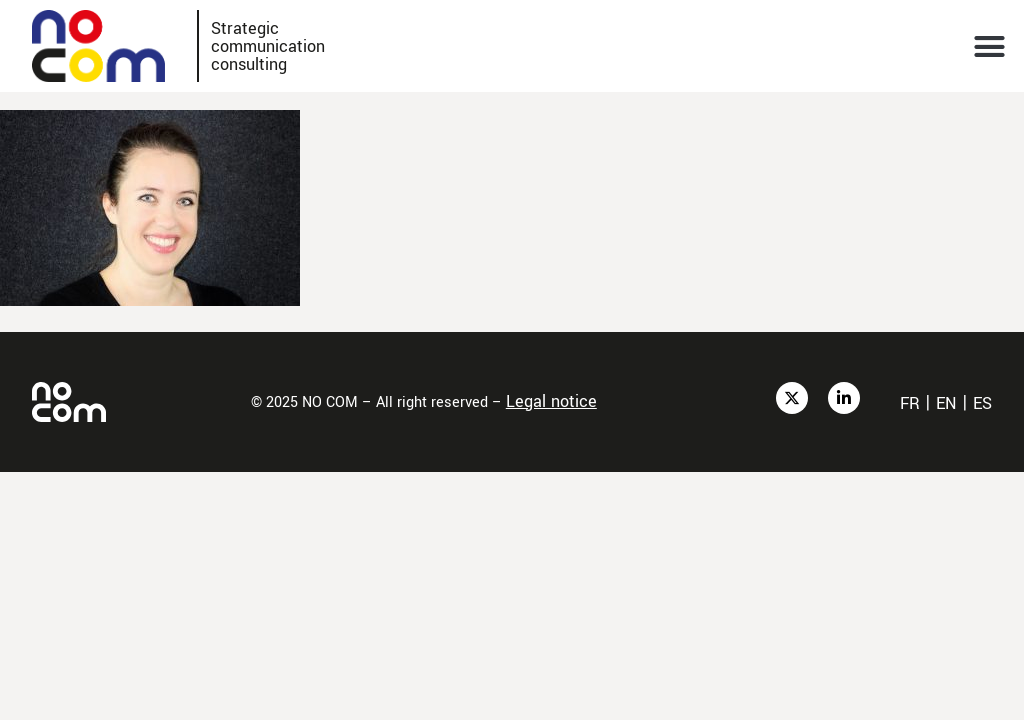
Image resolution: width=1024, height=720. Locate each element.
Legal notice (551, 401)
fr (910, 403)
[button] (990, 46)
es (982, 403)
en (946, 403)
